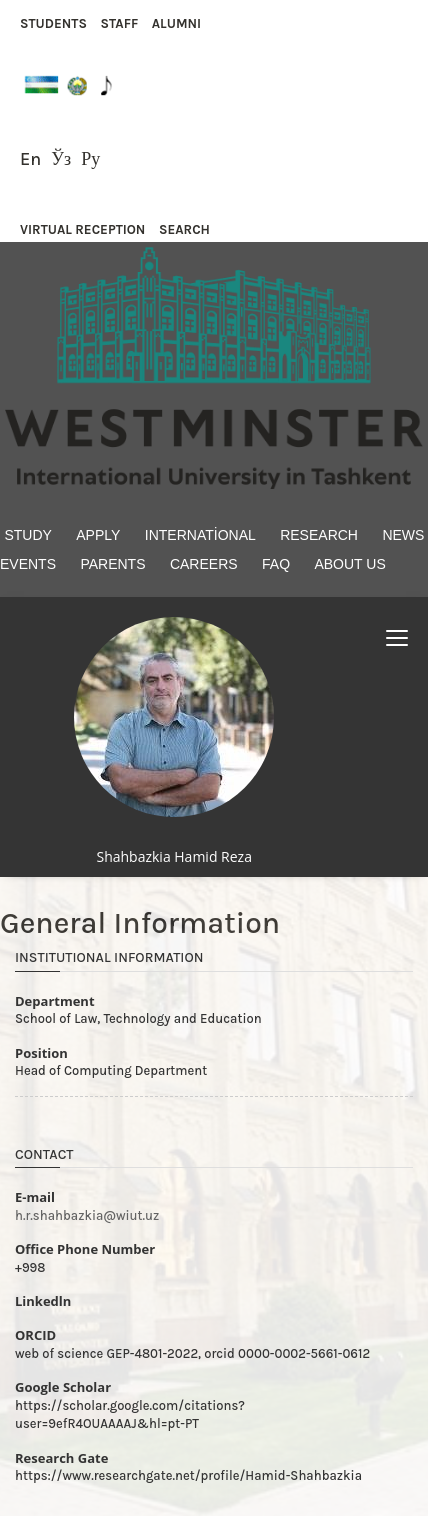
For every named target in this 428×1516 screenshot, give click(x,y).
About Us (349, 564)
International (200, 535)
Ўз (61, 159)
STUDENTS (53, 23)
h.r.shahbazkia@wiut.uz (87, 1215)
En (30, 159)
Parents (112, 564)
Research (319, 535)
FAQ (276, 564)
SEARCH (184, 229)
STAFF (119, 23)
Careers (204, 564)
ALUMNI (176, 23)
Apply (98, 535)
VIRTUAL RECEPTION (82, 229)
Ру (90, 159)
